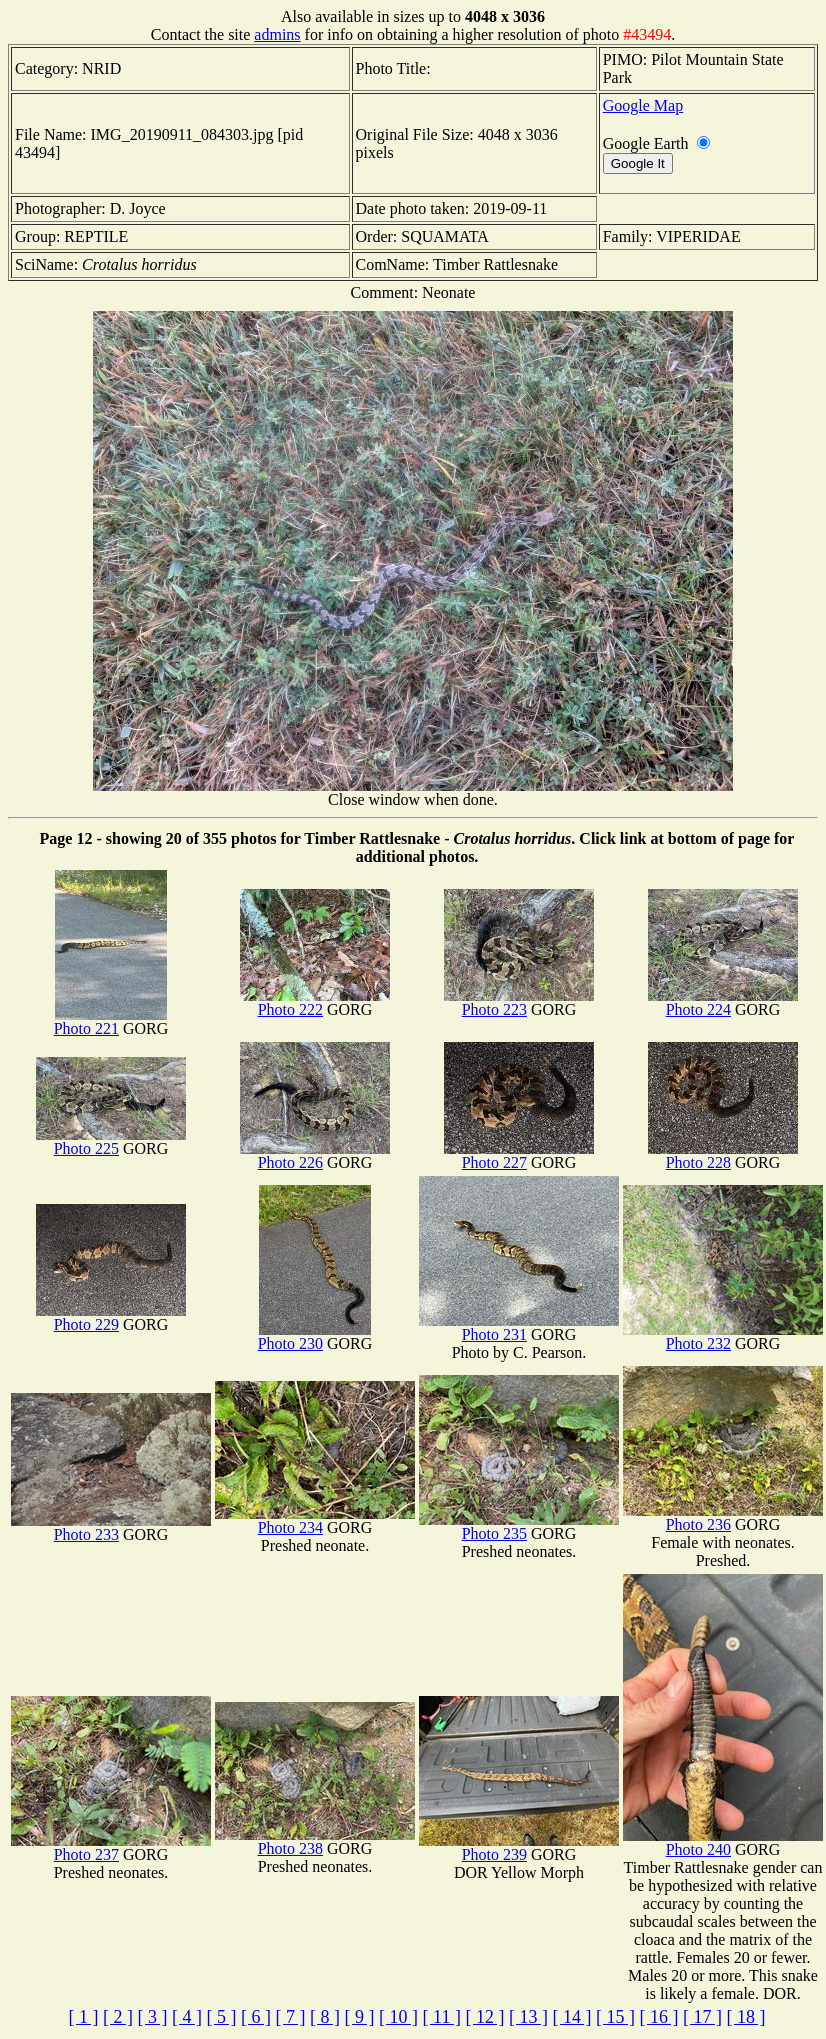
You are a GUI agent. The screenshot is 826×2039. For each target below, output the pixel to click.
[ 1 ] (84, 2017)
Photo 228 (723, 1155)
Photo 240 (723, 1842)
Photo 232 (723, 1336)
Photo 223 (519, 1002)
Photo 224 (723, 1002)
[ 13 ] (528, 2017)
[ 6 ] (256, 2017)
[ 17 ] (702, 2017)
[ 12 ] (484, 2017)
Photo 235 (519, 1526)
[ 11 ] (442, 2017)
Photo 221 (110, 1021)
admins (277, 34)
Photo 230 (314, 1336)
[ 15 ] (615, 2017)
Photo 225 (111, 1141)
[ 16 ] (658, 2017)
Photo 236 (723, 1517)
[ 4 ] (187, 2017)
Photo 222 (315, 1002)
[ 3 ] (153, 2017)
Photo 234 (315, 1520)
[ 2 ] (118, 2017)
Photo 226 (315, 1155)
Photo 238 (315, 1841)
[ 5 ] (222, 2017)
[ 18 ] (745, 2017)
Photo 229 (111, 1317)
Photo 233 (111, 1527)
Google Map (643, 105)
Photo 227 (519, 1155)
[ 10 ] (398, 2017)
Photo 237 (111, 1847)
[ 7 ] (291, 2017)
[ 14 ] (571, 2017)
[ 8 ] (325, 2017)
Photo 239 (519, 1847)
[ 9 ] (360, 2017)
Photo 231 (519, 1327)
